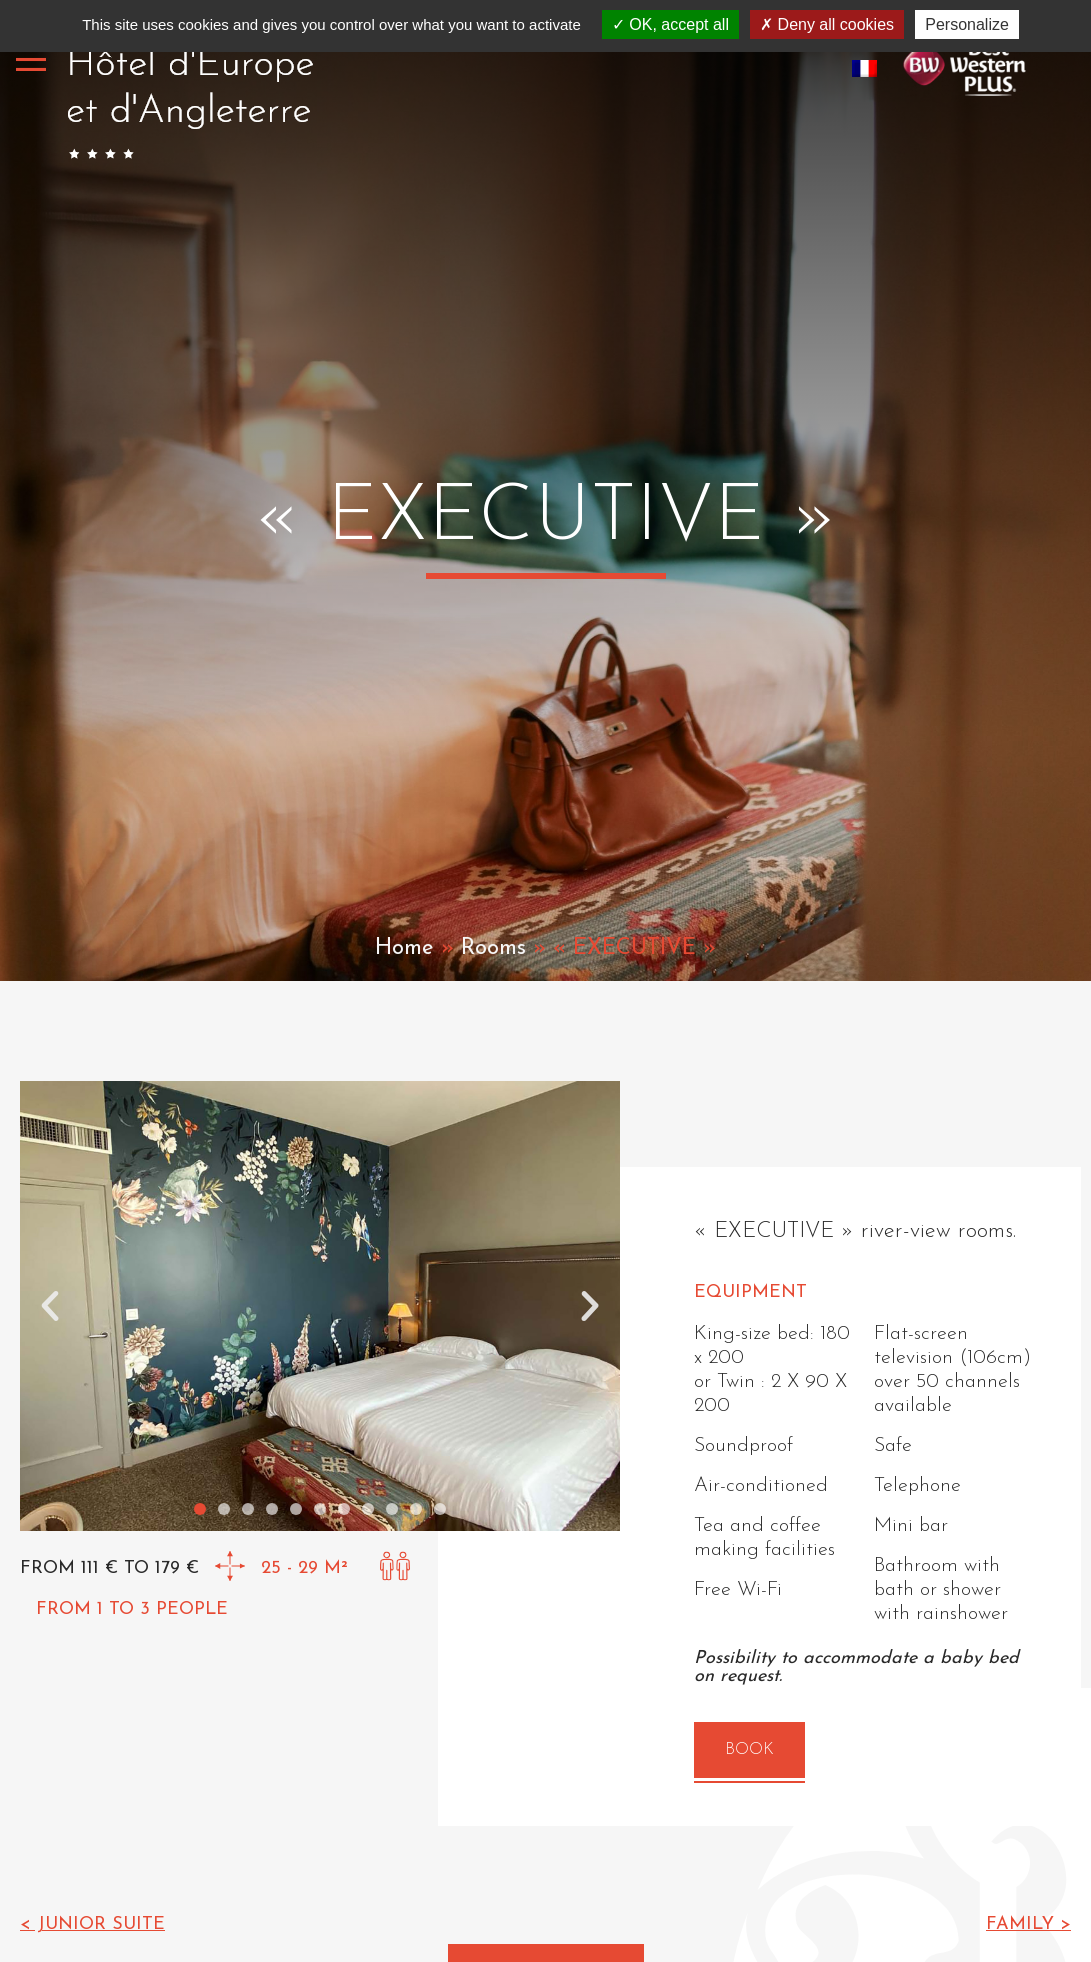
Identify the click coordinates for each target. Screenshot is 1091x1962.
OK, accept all (670, 24)
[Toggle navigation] (31, 59)
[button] (50, 1306)
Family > (1028, 1924)
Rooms (493, 948)
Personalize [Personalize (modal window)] (967, 24)
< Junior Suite (92, 1924)
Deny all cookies (827, 24)
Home (404, 948)
